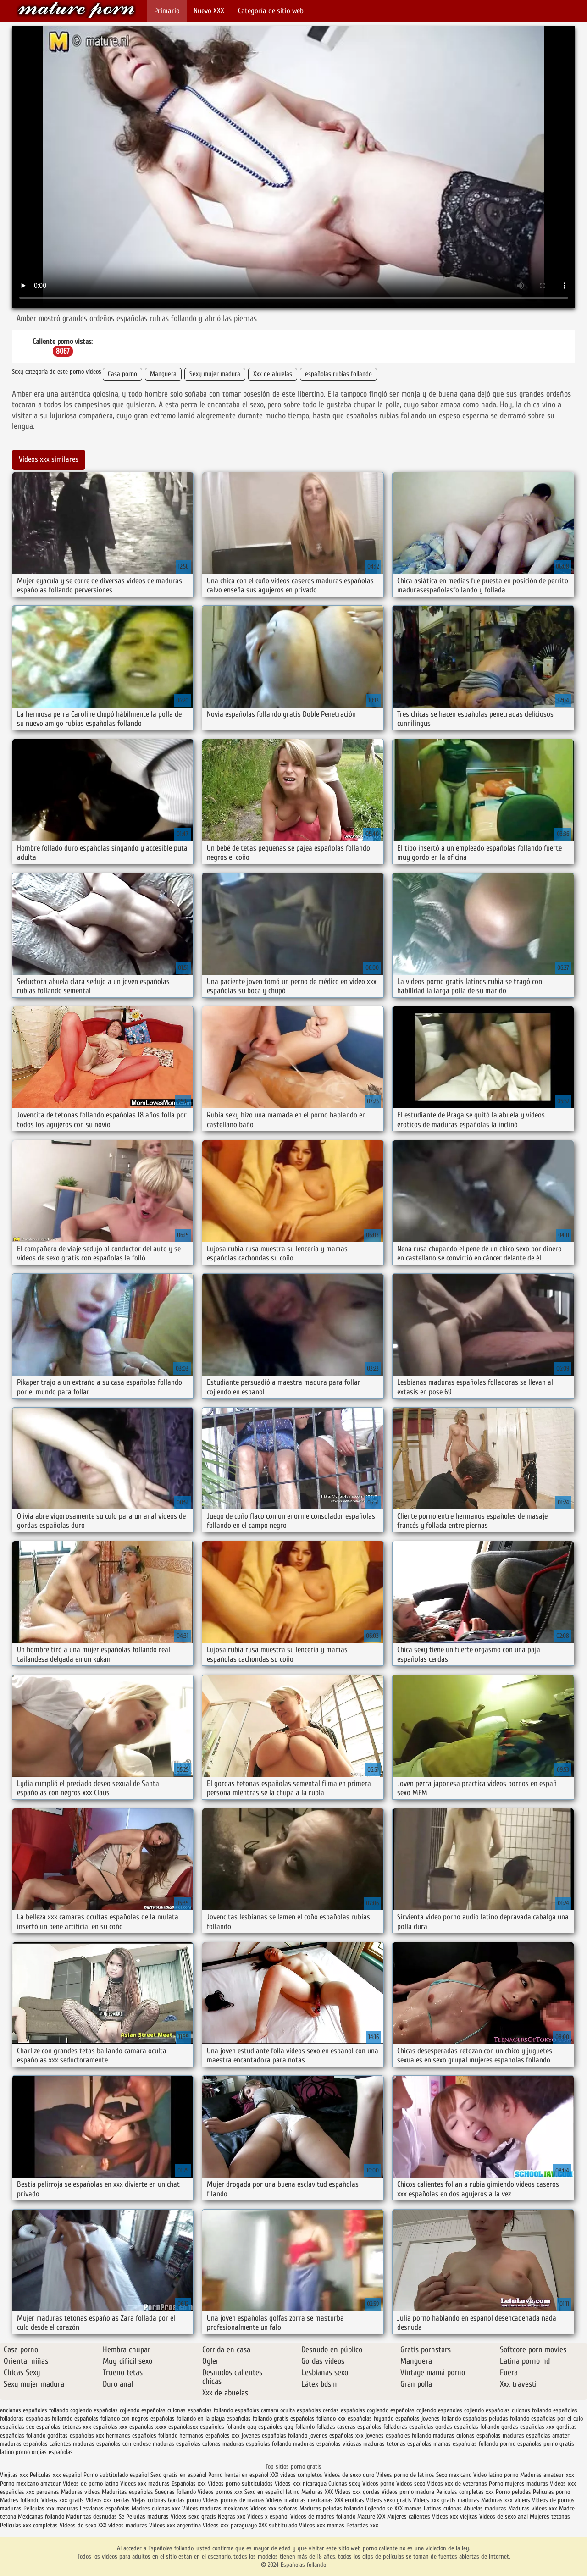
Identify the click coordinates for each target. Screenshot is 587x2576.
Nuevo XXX (209, 10)
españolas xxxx (147, 2427)
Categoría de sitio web (271, 10)
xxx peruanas (42, 2492)
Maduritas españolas (127, 2492)
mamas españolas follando (465, 2444)
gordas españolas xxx (527, 2427)
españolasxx (183, 2427)
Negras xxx (232, 2517)
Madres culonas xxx (156, 2508)
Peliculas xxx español (56, 2475)
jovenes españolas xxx (336, 2435)
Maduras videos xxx (532, 2508)
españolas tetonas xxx (63, 2427)
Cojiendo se (379, 2508)
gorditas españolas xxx (75, 2435)
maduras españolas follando (256, 2444)
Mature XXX (371, 2517)
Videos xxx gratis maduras (447, 2500)
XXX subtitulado (279, 2525)
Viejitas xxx (14, 2475)
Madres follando (20, 2500)
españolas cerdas (318, 2410)
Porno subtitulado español (116, 2475)
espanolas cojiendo (461, 2410)
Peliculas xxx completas (29, 2525)
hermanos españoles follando (141, 2435)
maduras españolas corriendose (112, 2444)
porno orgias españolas (44, 2452)
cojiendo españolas (143, 2410)
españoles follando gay (228, 2427)
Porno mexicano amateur (31, 2484)
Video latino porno (495, 2475)
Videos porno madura (408, 2492)
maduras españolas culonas (187, 2444)
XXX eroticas (349, 2500)
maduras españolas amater (536, 2435)
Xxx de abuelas (272, 374)
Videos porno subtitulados (240, 2484)
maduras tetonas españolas (397, 2444)
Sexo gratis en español (179, 2475)
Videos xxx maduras (146, 2484)
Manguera (163, 374)
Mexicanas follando (41, 2517)
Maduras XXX (317, 2492)
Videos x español (267, 2517)
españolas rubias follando (338, 374)
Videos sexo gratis (388, 2500)
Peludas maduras (147, 2517)
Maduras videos (80, 2492)
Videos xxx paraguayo (231, 2525)
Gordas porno (184, 2500)
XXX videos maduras (123, 2525)
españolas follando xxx (318, 2418)
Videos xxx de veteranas (457, 2484)
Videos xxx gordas (358, 2492)
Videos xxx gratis (62, 2500)
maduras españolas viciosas (327, 2444)
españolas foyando (370, 2418)
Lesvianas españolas (106, 2508)
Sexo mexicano (453, 2475)
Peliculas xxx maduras (51, 2508)
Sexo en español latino (271, 2492)
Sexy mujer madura (214, 374)
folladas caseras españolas (349, 2427)
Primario (167, 10)
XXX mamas (408, 2508)
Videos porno (378, 2484)
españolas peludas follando (496, 2418)
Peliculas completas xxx (465, 2492)
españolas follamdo (49, 2418)
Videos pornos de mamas (234, 2500)
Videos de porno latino (90, 2484)
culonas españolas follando (200, 2410)
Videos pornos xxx (220, 2492)
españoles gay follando (286, 2427)
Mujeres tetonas (550, 2517)
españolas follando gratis (257, 2418)
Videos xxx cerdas (109, 2500)
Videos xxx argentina (176, 2525)
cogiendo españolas (94, 2410)
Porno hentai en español (238, 2475)
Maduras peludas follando (331, 2508)
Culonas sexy (344, 2484)
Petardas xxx (362, 2525)
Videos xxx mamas (321, 2525)
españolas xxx (110, 2427)
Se (121, 2517)
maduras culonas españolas (467, 2435)
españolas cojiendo (413, 2410)
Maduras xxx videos (505, 2500)
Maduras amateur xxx (547, 2475)
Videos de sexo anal (503, 2517)
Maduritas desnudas (91, 2517)
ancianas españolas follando (34, 2410)
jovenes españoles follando (398, 2435)
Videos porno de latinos (405, 2475)
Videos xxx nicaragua (301, 2484)
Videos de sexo (78, 2525)
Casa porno (122, 374)
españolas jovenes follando (428, 2418)
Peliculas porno (551, 2492)
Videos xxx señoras (274, 2508)
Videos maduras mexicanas (299, 2500)
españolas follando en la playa (187, 2418)
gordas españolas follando (467, 2427)
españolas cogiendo (364, 2410)
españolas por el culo (557, 2418)
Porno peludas (513, 2492)
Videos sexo (410, 2484)
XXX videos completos (296, 2475)
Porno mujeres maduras (519, 2484)
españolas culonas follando (518, 2410)
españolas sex (17, 2427)
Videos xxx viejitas (454, 2517)
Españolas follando (76, 10)
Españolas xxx (189, 2484)
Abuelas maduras (486, 2508)
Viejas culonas (149, 2500)
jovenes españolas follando (274, 2435)
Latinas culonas (443, 2508)
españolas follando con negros (111, 2418)
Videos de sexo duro (350, 2475)
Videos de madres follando (323, 2517)
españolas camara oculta (265, 2410)
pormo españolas (521, 2444)
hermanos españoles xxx (209, 2435)
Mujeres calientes (408, 2517)
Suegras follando (176, 2492)
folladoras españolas (408, 2427)
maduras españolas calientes (35, 2444)
